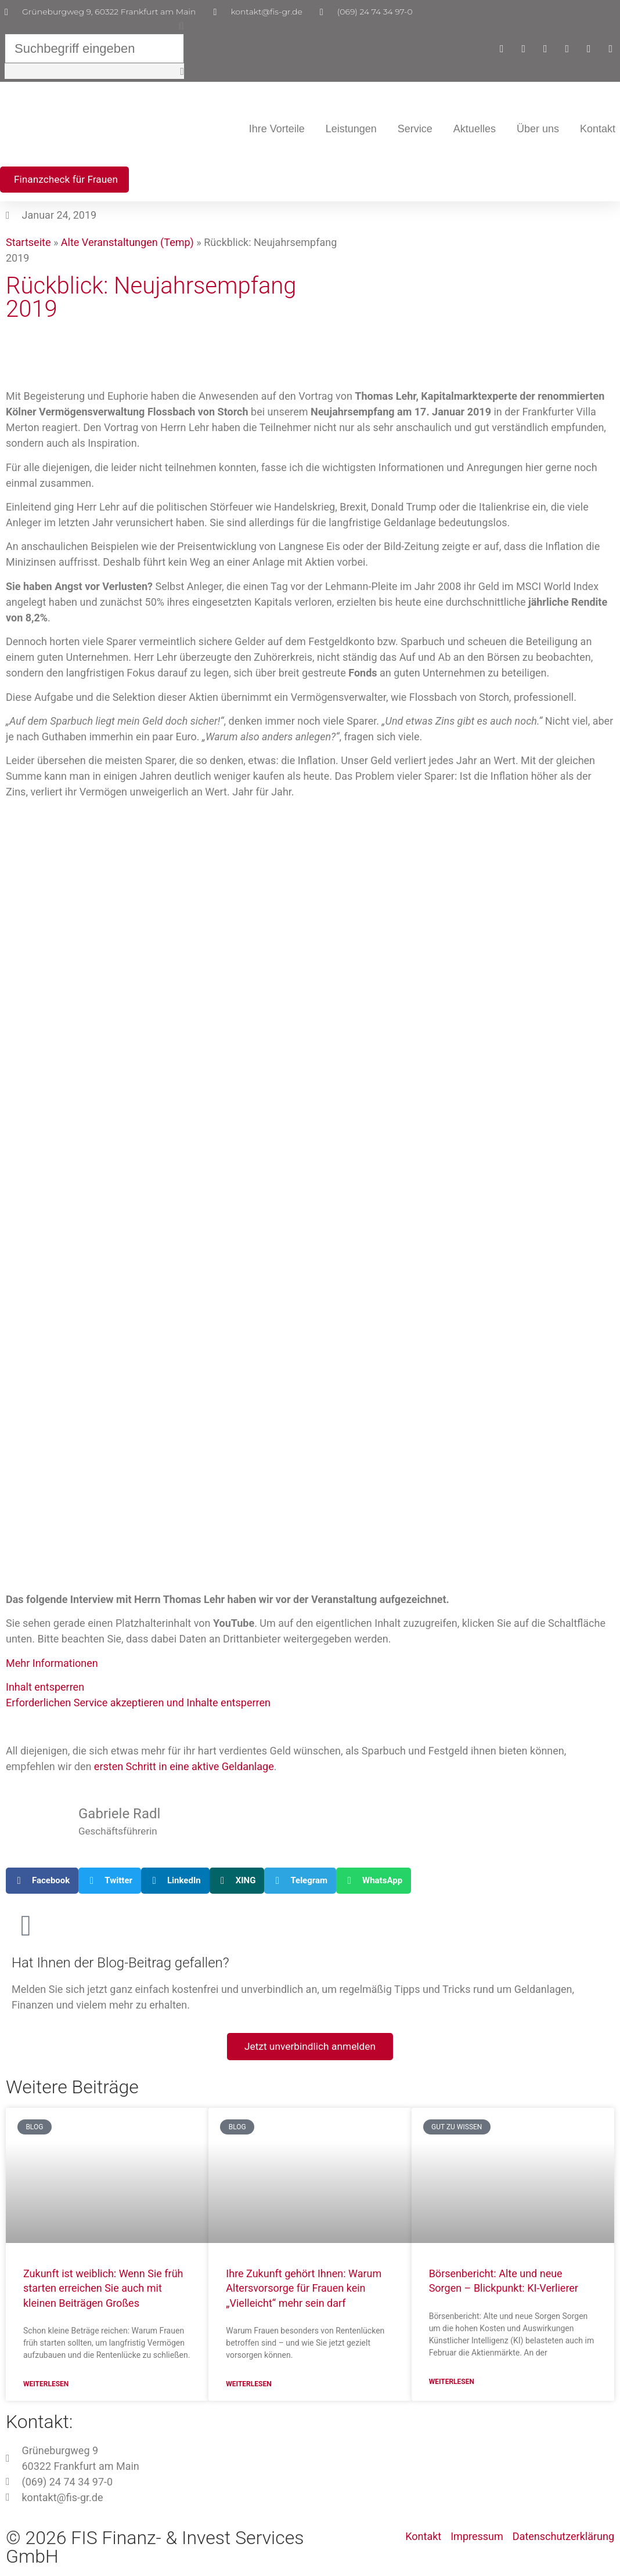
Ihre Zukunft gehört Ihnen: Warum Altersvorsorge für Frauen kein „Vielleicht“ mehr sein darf (303, 2292)
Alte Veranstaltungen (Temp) (127, 246)
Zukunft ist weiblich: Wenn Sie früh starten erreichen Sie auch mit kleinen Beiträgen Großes (103, 2292)
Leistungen (351, 130)
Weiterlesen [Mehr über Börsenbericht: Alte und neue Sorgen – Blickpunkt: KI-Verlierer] (451, 2386)
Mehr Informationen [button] (52, 1666)
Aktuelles (474, 130)
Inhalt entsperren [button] (45, 1690)
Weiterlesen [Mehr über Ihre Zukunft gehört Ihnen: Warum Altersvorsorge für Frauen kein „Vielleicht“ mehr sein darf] (248, 2389)
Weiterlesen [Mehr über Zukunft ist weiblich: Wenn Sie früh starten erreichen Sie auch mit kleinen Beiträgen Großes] (46, 2389)
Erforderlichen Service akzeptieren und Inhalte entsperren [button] (138, 1706)
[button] (101, 26)
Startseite (28, 246)
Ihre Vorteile (277, 130)
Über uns (538, 130)
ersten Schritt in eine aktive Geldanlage (184, 1770)
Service (415, 130)
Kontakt (597, 130)
